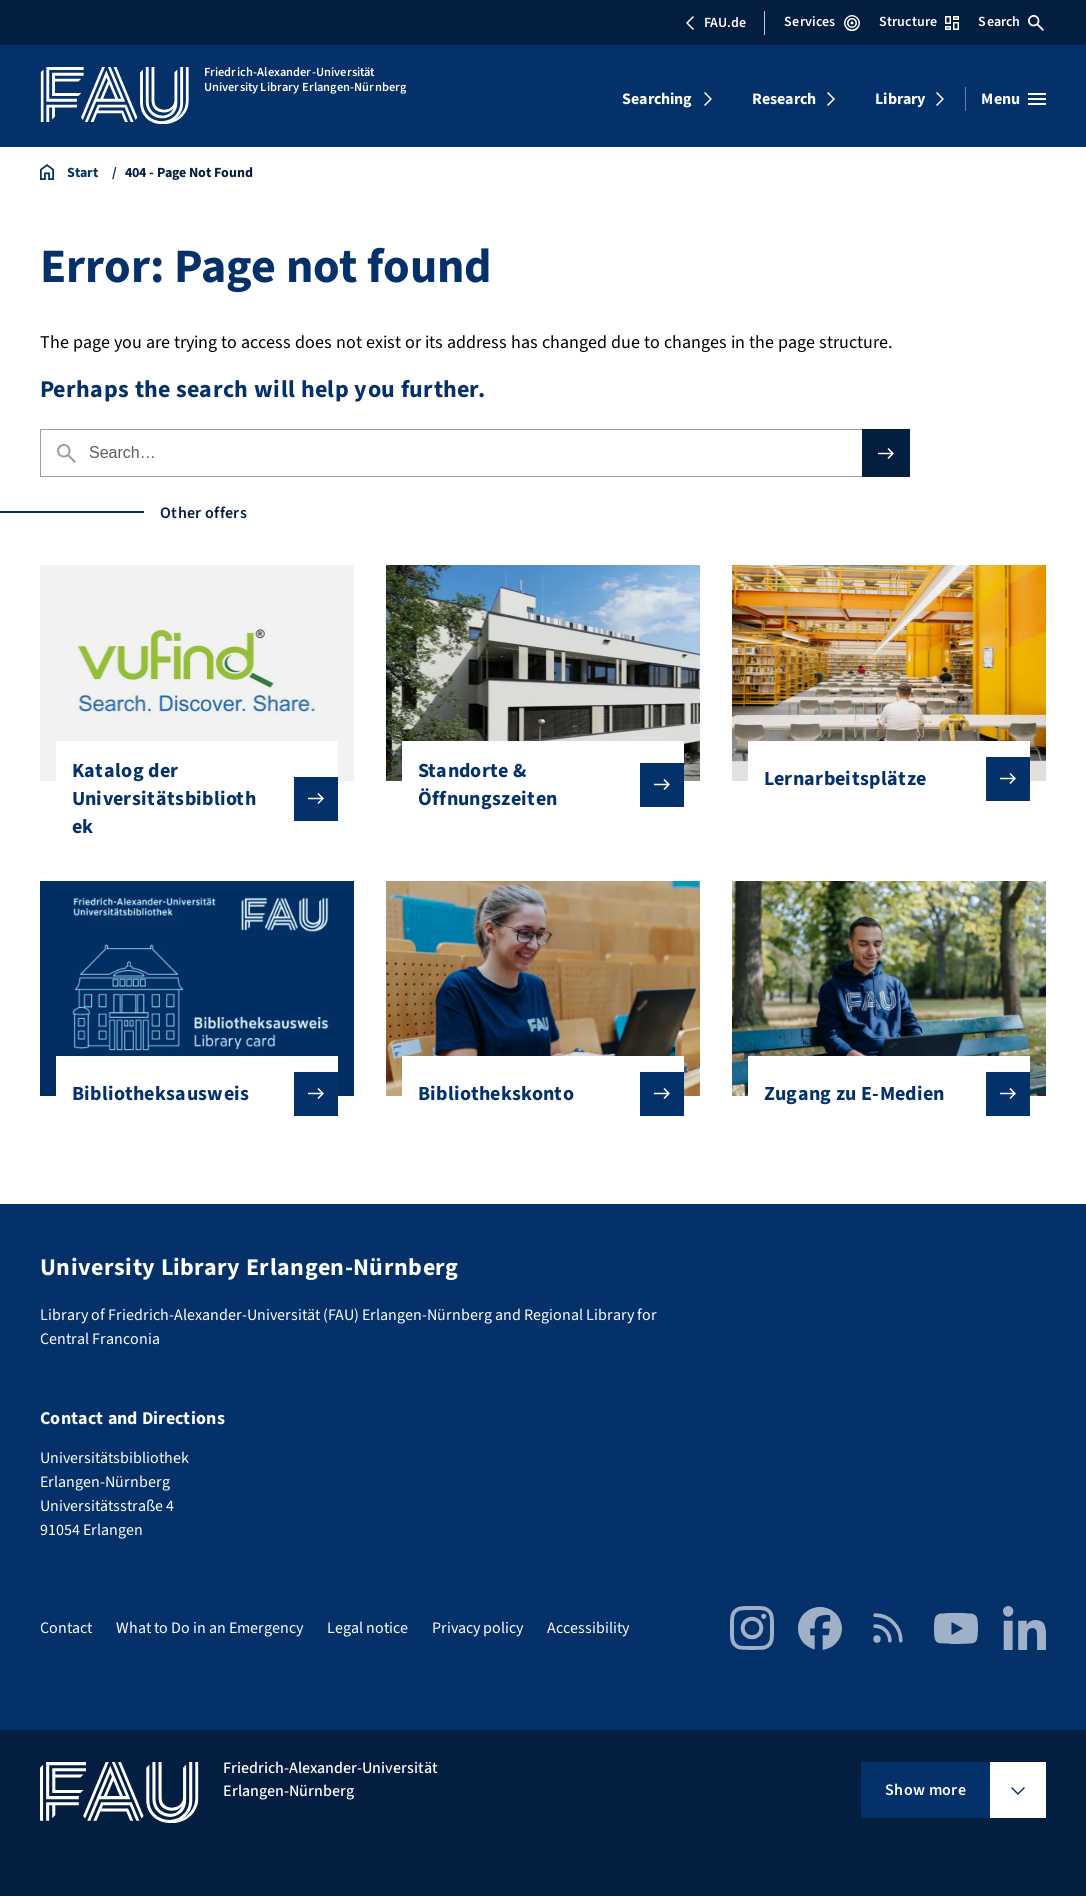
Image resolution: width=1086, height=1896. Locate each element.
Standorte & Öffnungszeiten (535, 785)
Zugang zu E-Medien (881, 1094)
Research (784, 99)
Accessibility (588, 1628)
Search (1011, 22)
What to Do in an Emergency (209, 1628)
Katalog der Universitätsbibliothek (189, 799)
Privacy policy (477, 1628)
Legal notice (367, 1628)
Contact (66, 1628)
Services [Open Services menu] (821, 22)
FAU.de (715, 23)
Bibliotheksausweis (189, 1094)
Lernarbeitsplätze (881, 779)
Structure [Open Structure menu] (919, 22)
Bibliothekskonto (535, 1094)
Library (900, 99)
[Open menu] (1013, 99)
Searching (657, 99)
